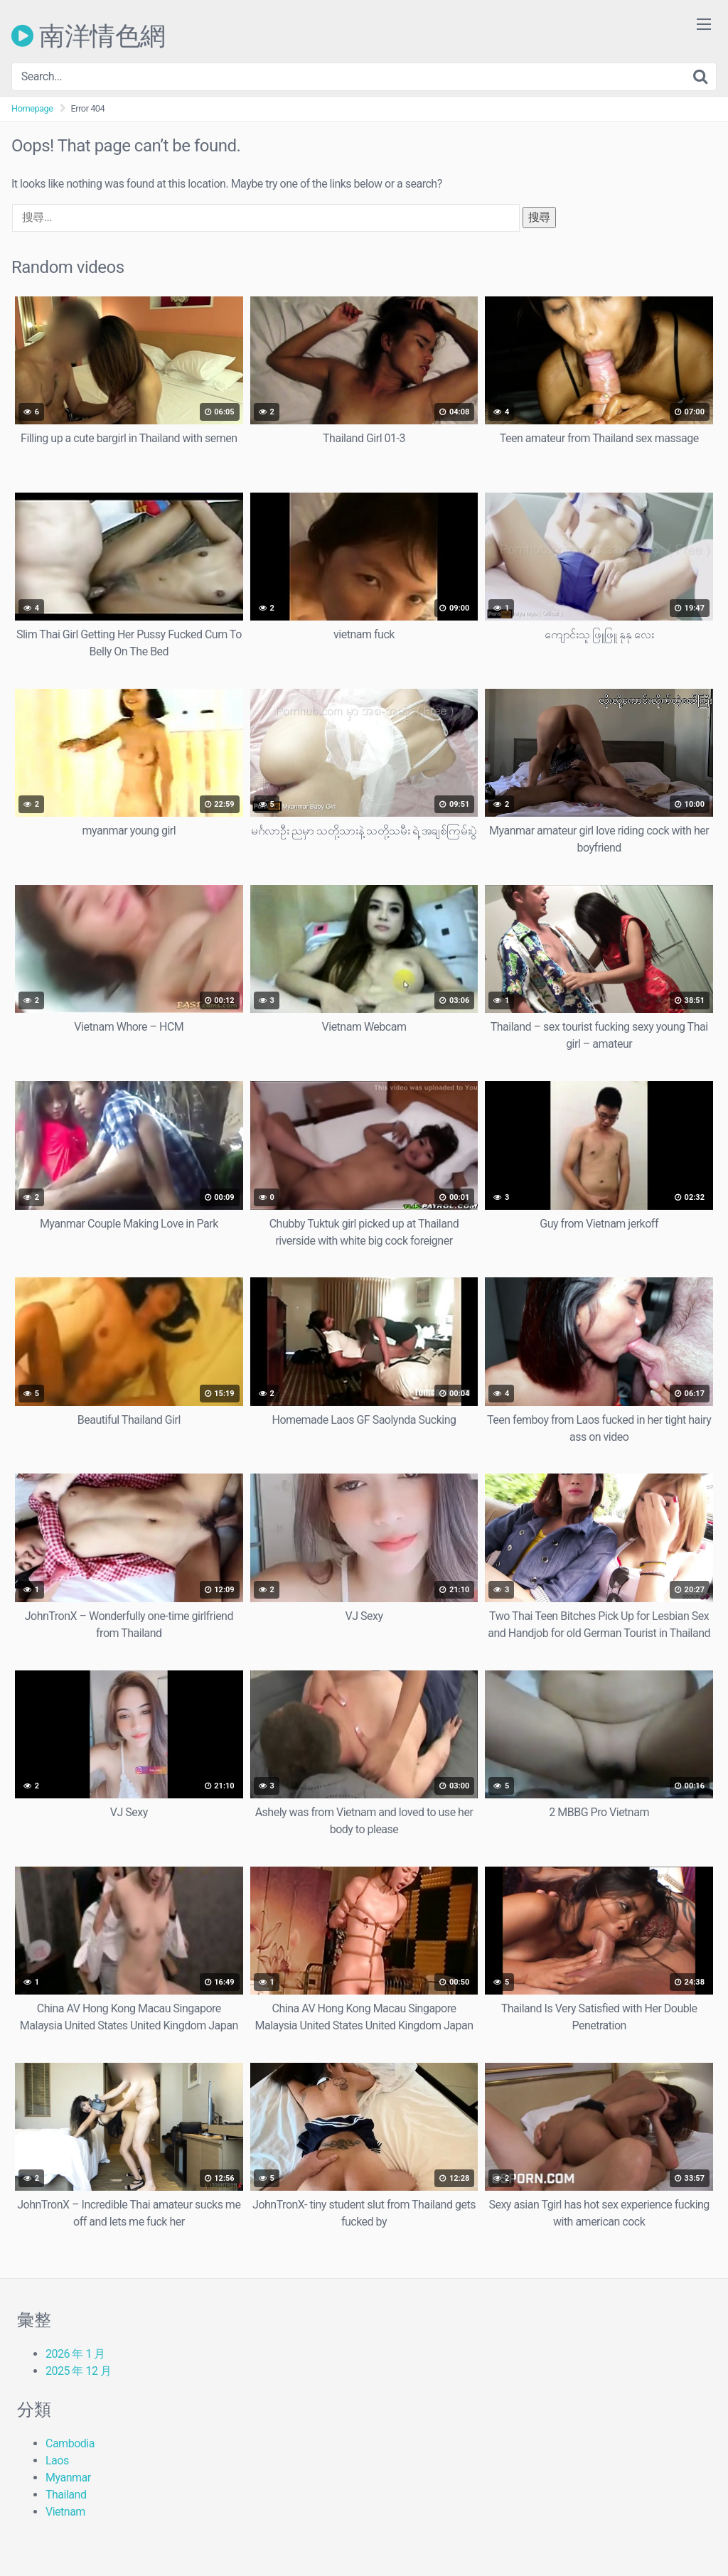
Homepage (32, 108)
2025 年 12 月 (78, 2371)
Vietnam (65, 2511)
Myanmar (68, 2477)
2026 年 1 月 (75, 2354)
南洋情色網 (88, 35)
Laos (57, 2460)
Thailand (66, 2494)
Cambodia (70, 2443)
